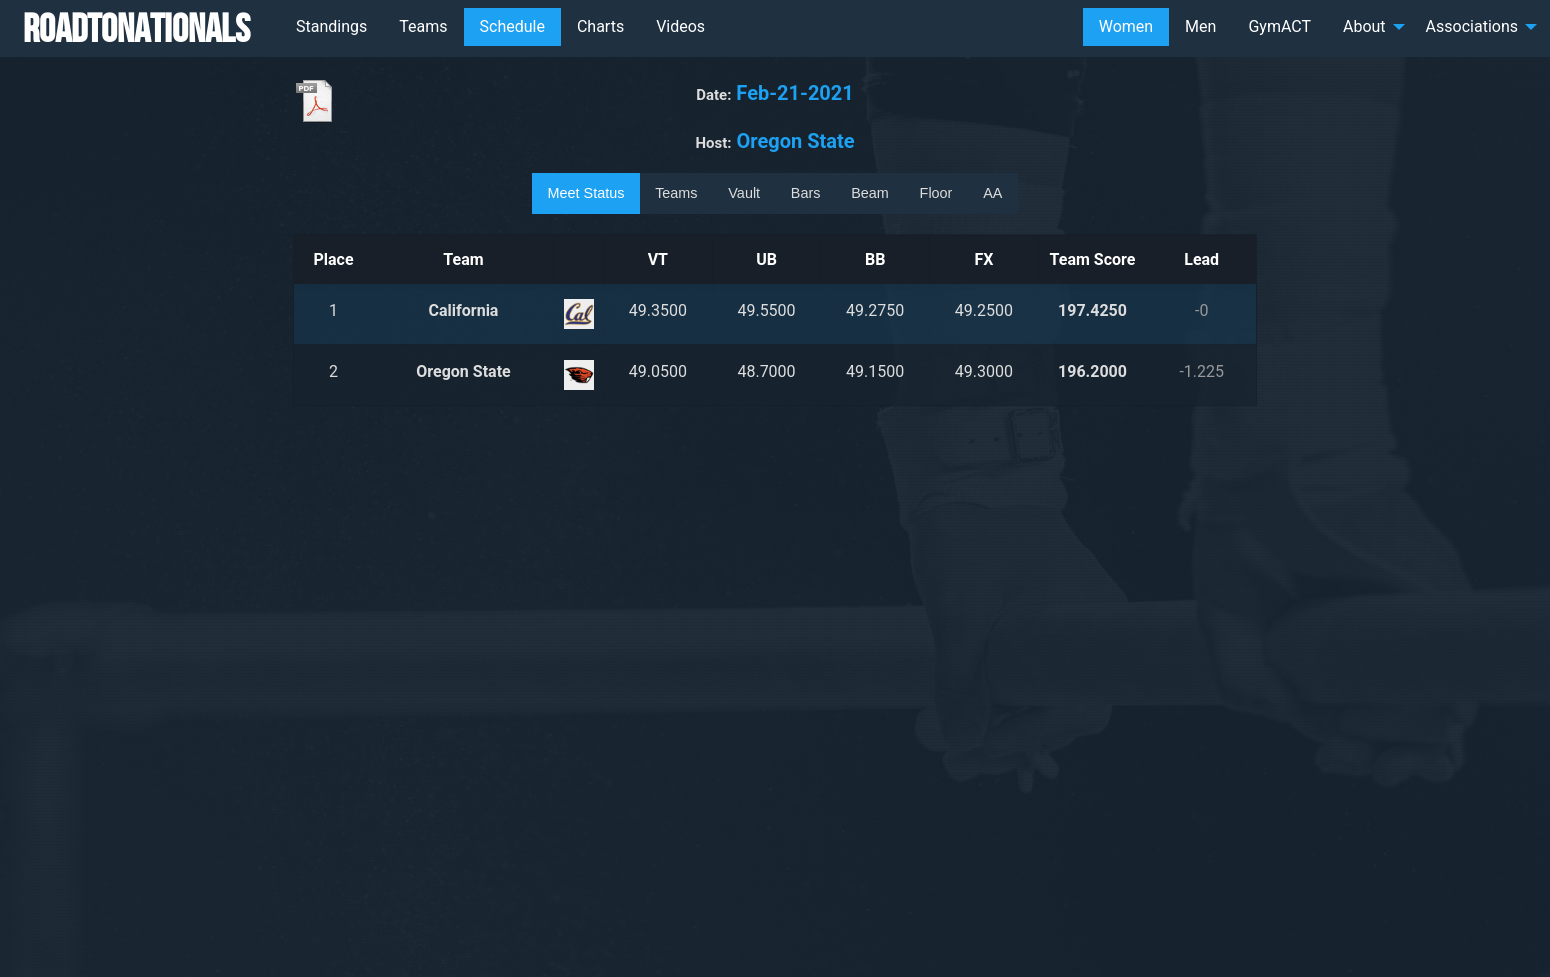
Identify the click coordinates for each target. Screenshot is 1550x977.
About (1364, 26)
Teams (423, 26)
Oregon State (463, 371)
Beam (870, 193)
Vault (744, 193)
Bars (806, 193)
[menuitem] (331, 27)
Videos (680, 26)
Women (1126, 26)
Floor (936, 193)
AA (992, 193)
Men (1200, 26)
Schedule (512, 26)
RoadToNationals (136, 28)
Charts (600, 26)
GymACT (1279, 26)
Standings (331, 26)
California (464, 310)
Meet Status (586, 193)
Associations (1472, 26)
